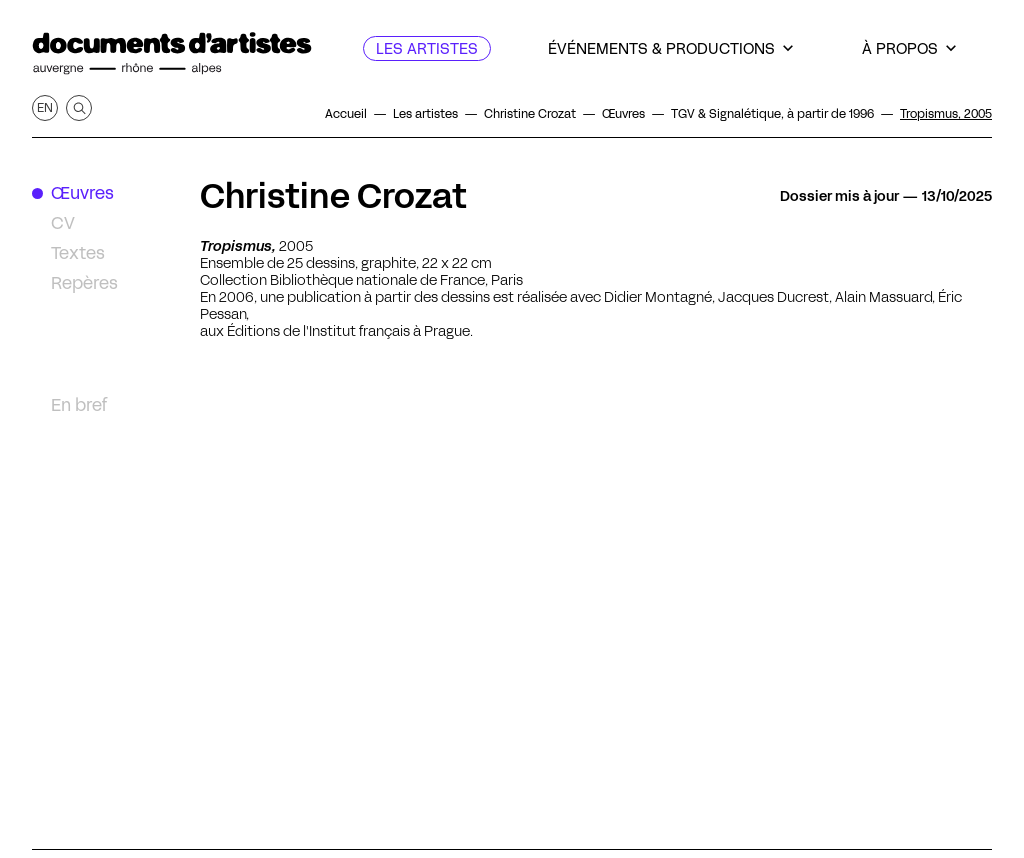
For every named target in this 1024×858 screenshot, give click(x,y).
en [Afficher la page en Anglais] (45, 107)
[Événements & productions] (670, 48)
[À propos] (909, 48)
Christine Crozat (333, 196)
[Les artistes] (427, 48)
